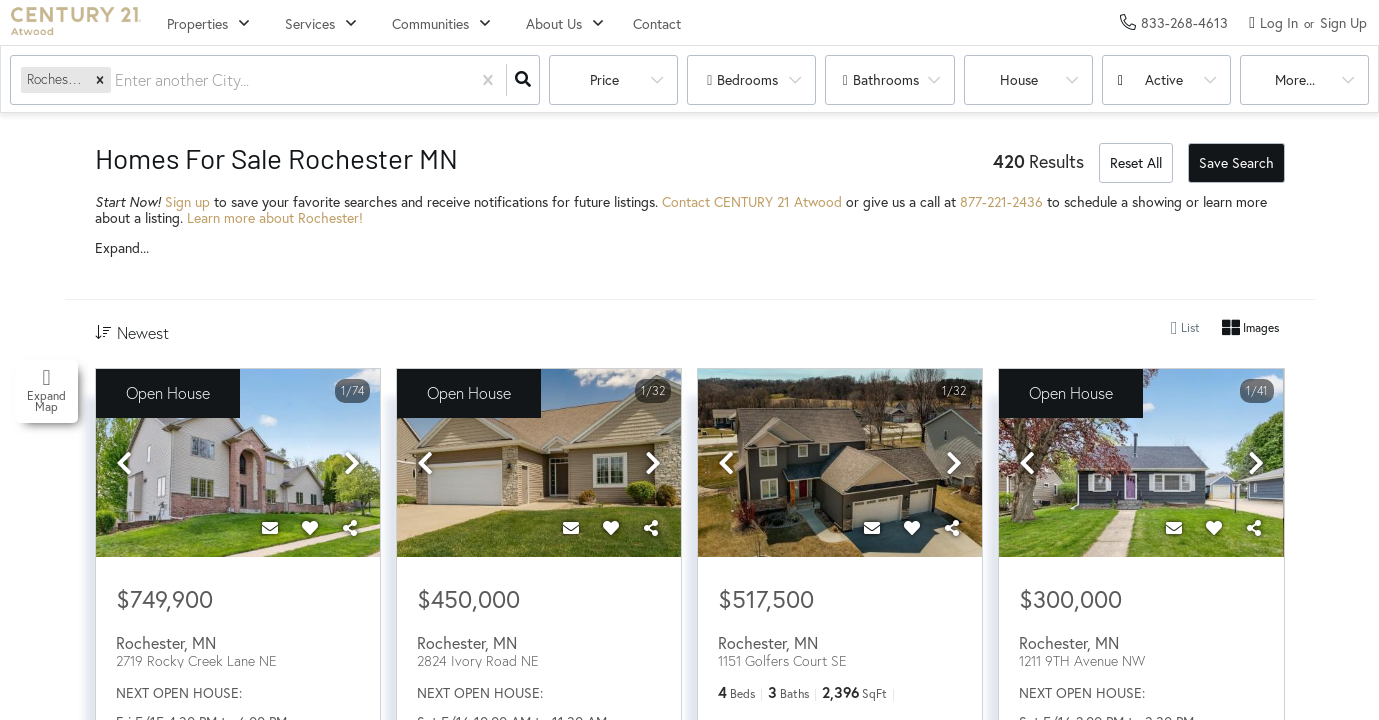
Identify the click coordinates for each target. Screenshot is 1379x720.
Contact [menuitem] (657, 23)
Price (604, 79)
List (1185, 328)
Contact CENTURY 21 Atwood (752, 201)
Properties (197, 23)
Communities (430, 23)
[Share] (350, 528)
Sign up (187, 201)
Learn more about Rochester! (275, 217)
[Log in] (1273, 22)
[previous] (124, 464)
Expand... (122, 248)
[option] (238, 464)
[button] (100, 79)
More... (1295, 79)
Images (1250, 328)
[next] (352, 464)
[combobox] (117, 80)
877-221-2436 (1001, 201)
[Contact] (270, 528)
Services (310, 23)
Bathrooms (886, 79)
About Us (554, 23)
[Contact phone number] (1184, 22)
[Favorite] (310, 528)
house (1019, 79)
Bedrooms (747, 79)
